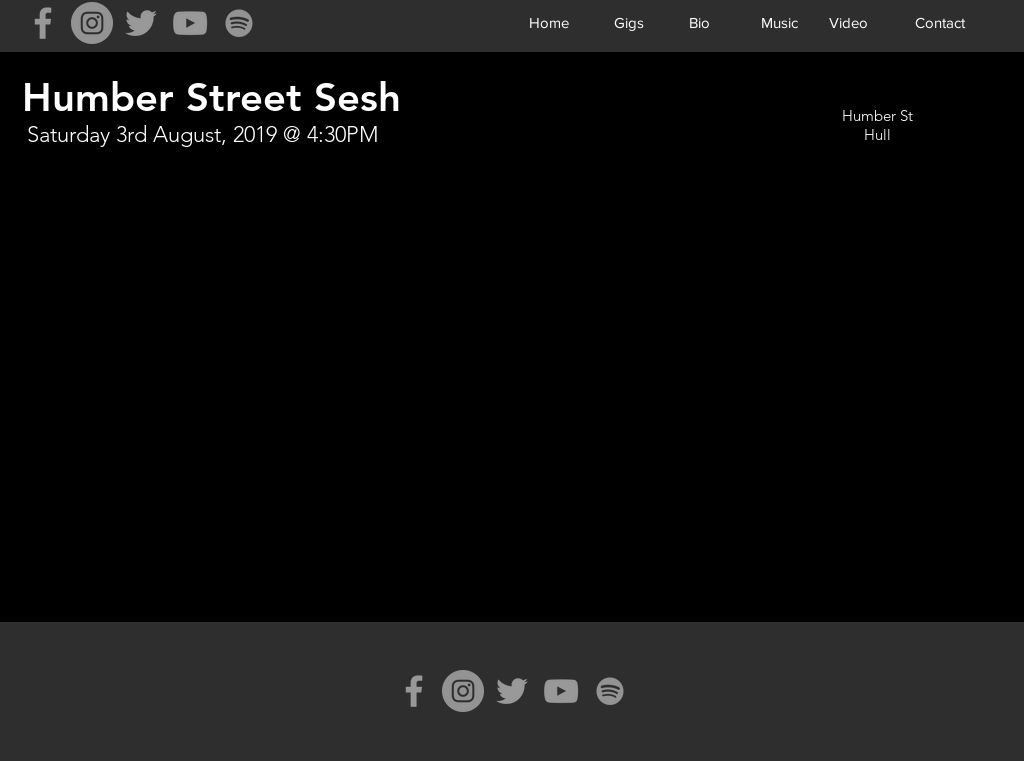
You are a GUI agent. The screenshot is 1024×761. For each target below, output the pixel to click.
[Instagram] (92, 23)
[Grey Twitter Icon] (141, 23)
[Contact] (939, 22)
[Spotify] (239, 23)
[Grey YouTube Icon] (190, 23)
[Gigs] (628, 22)
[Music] (779, 22)
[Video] (848, 22)
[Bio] (699, 22)
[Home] (548, 22)
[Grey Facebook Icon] (43, 23)
